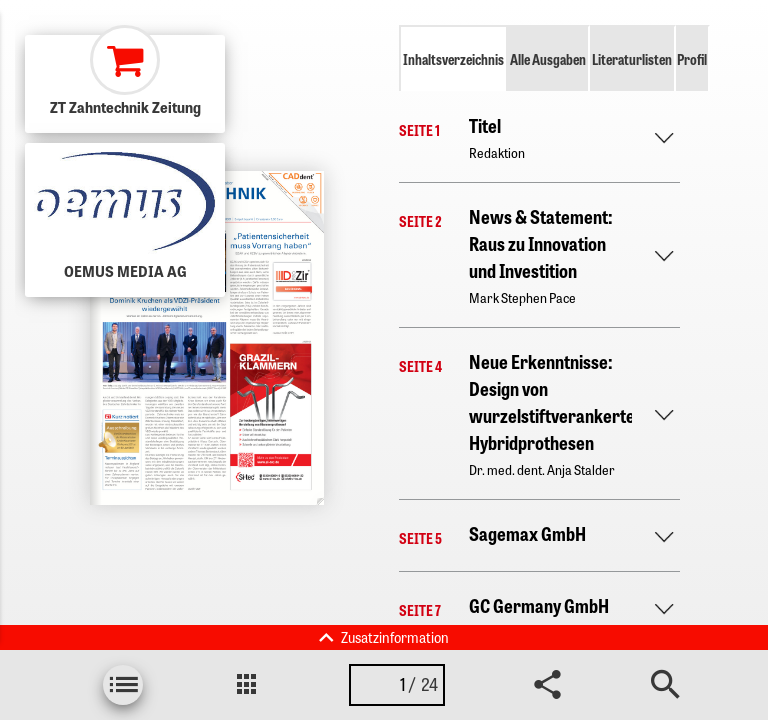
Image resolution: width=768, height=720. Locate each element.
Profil (692, 59)
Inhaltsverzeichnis (453, 59)
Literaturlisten (632, 59)
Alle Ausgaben (548, 59)
